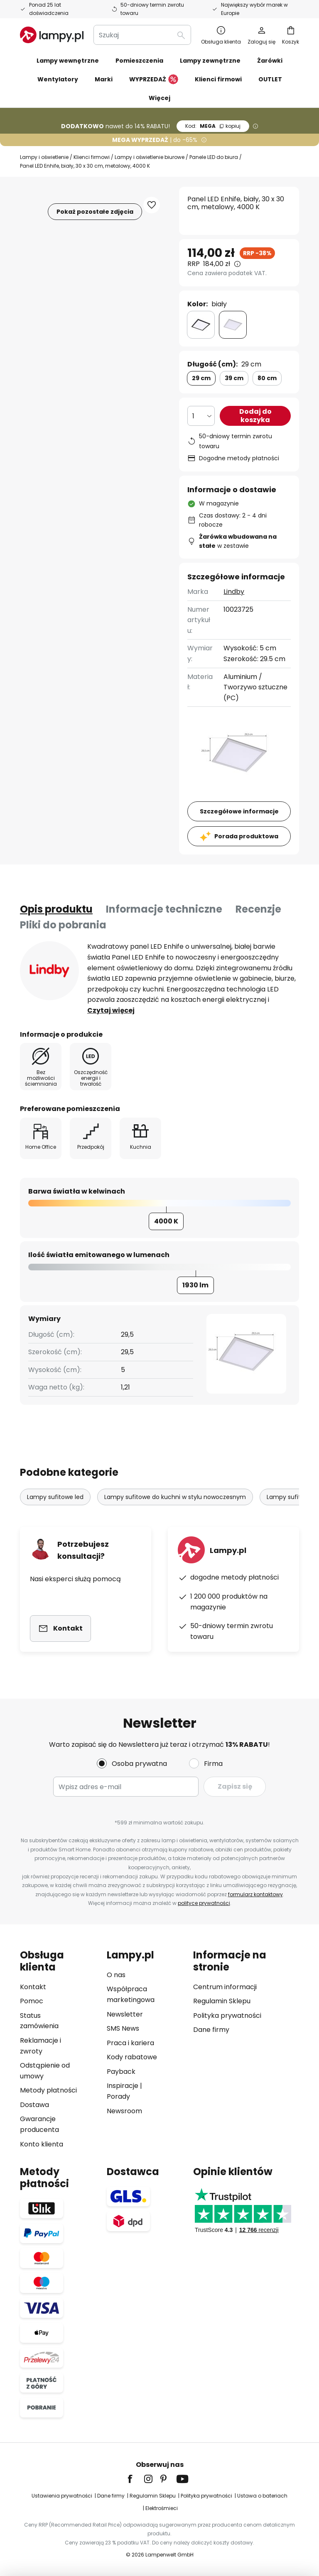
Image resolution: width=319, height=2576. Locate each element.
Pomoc (31, 2001)
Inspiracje (122, 2085)
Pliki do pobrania (63, 925)
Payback (121, 2071)
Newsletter (125, 2014)
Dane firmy (211, 2029)
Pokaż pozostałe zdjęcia (94, 212)
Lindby (233, 591)
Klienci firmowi (92, 157)
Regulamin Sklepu (221, 2001)
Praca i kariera (130, 2043)
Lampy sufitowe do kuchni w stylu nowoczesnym (175, 1497)
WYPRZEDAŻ (153, 79)
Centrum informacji (225, 1987)
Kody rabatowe (132, 2057)
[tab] (56, 909)
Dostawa (34, 2105)
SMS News (123, 2028)
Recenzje (258, 909)
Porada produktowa (246, 836)
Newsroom (124, 2111)
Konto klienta (41, 2144)
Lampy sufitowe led (55, 1497)
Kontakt (33, 1987)
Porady (118, 2096)
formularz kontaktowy (255, 1894)
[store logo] (51, 35)
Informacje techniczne (164, 909)
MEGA (212, 125)
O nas (116, 1975)
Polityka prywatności (227, 2015)
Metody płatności (48, 2090)
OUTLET (270, 79)
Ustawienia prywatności (62, 2495)
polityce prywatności (204, 1903)
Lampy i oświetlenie (44, 157)
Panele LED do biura (213, 157)
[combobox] (142, 34)
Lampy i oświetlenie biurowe (149, 157)
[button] (151, 205)
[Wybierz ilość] (201, 416)
